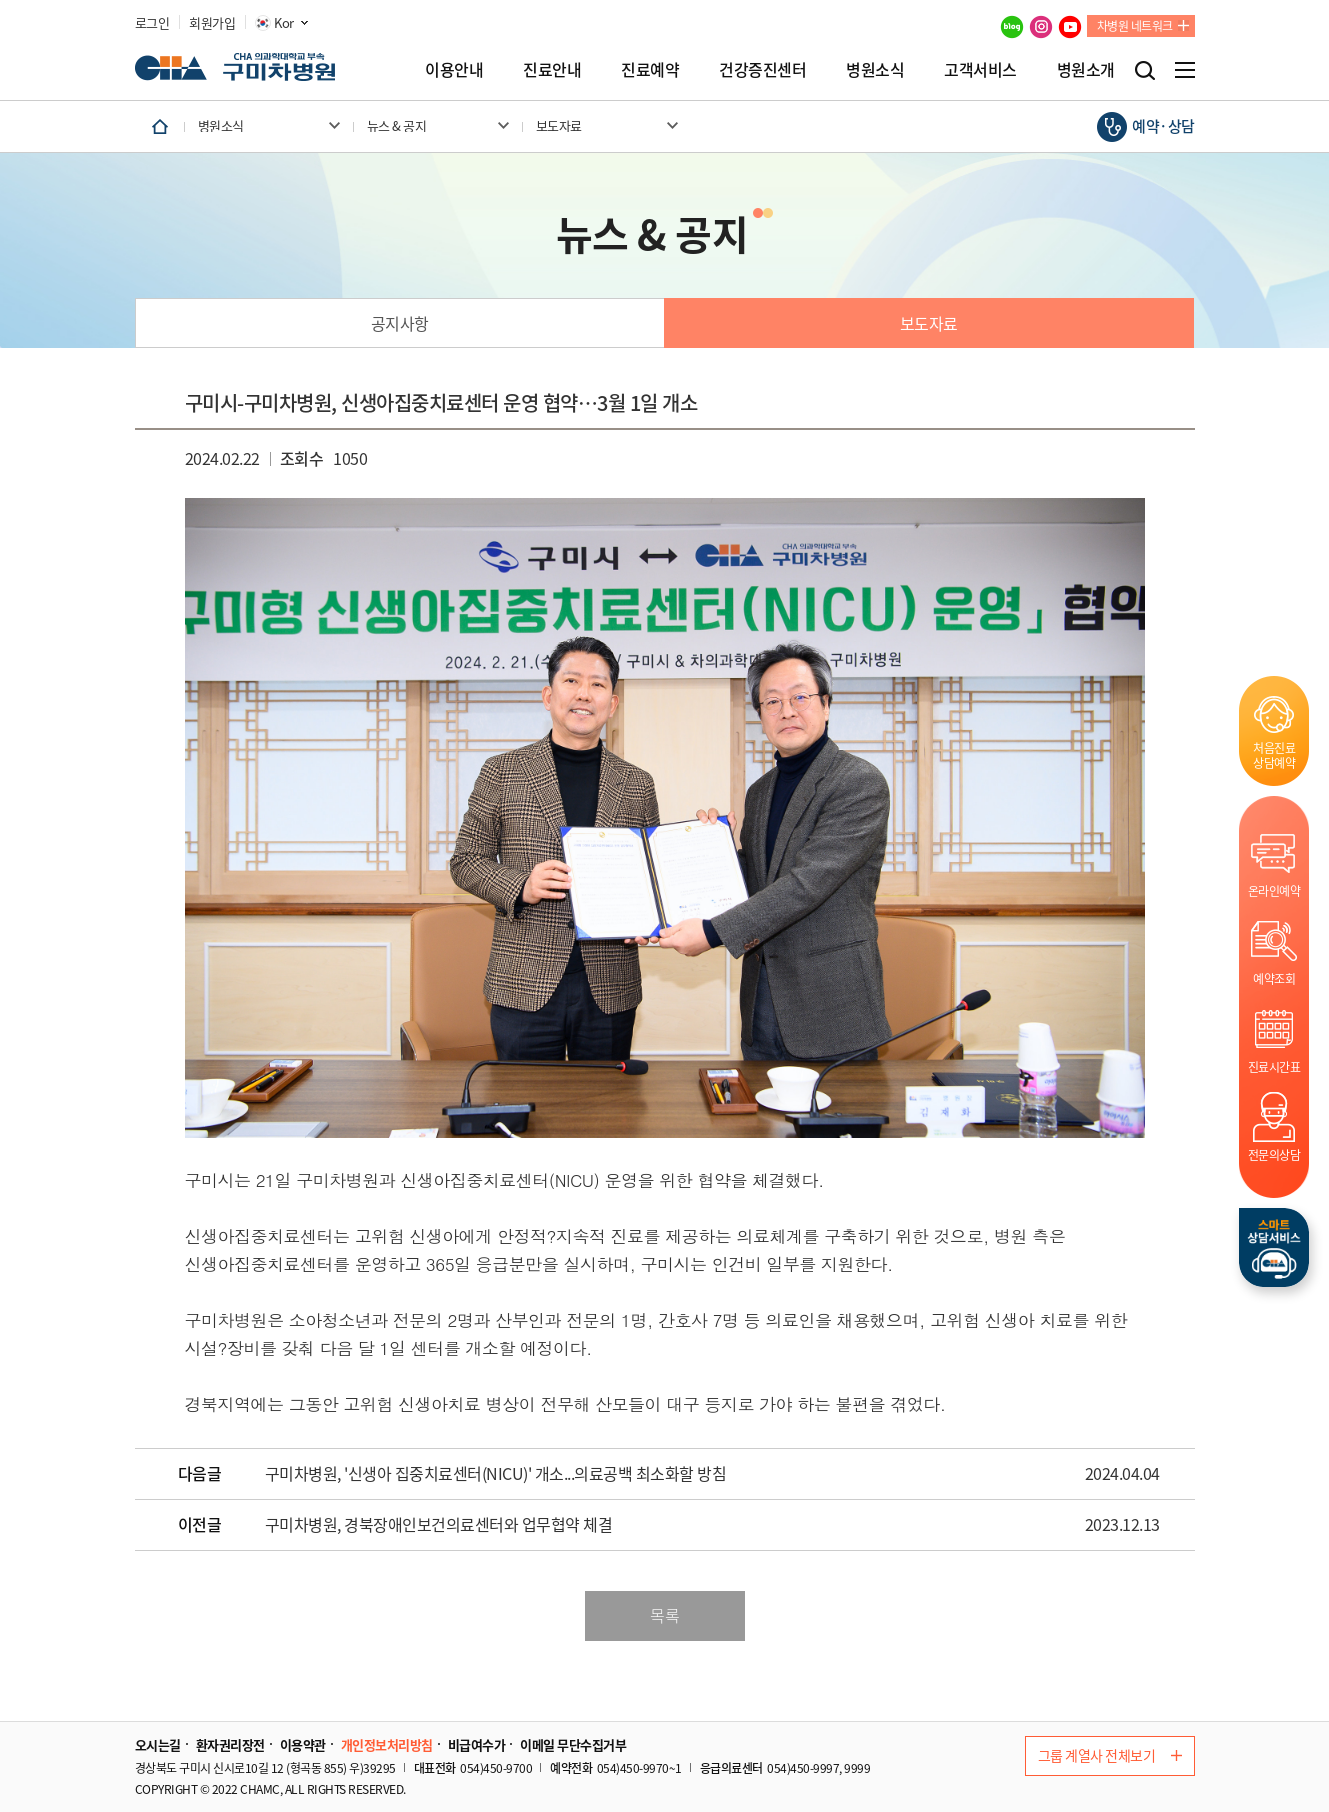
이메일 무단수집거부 (573, 1745)
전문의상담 (1274, 1154)
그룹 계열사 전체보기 (1110, 1755)
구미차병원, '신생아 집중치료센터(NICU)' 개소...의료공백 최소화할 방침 (496, 1474)
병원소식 (875, 69)
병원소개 (1086, 69)
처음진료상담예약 (1274, 755)
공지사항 (400, 323)
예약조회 (1274, 978)
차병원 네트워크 (1135, 26)
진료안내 (552, 69)
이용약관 (303, 1745)
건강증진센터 (762, 69)
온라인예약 (1274, 890)
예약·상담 (1163, 126)
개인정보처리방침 (387, 1745)
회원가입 (212, 23)
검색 (1145, 70)
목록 (664, 1615)
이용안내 (454, 69)
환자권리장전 (230, 1745)
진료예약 (650, 69)
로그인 (152, 23)
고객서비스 (980, 69)
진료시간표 (1274, 1066)
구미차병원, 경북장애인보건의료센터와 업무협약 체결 (439, 1525)
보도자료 (929, 323)
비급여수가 (477, 1745)
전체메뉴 (1185, 70)
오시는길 (158, 1745)
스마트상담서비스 (1274, 1247)
